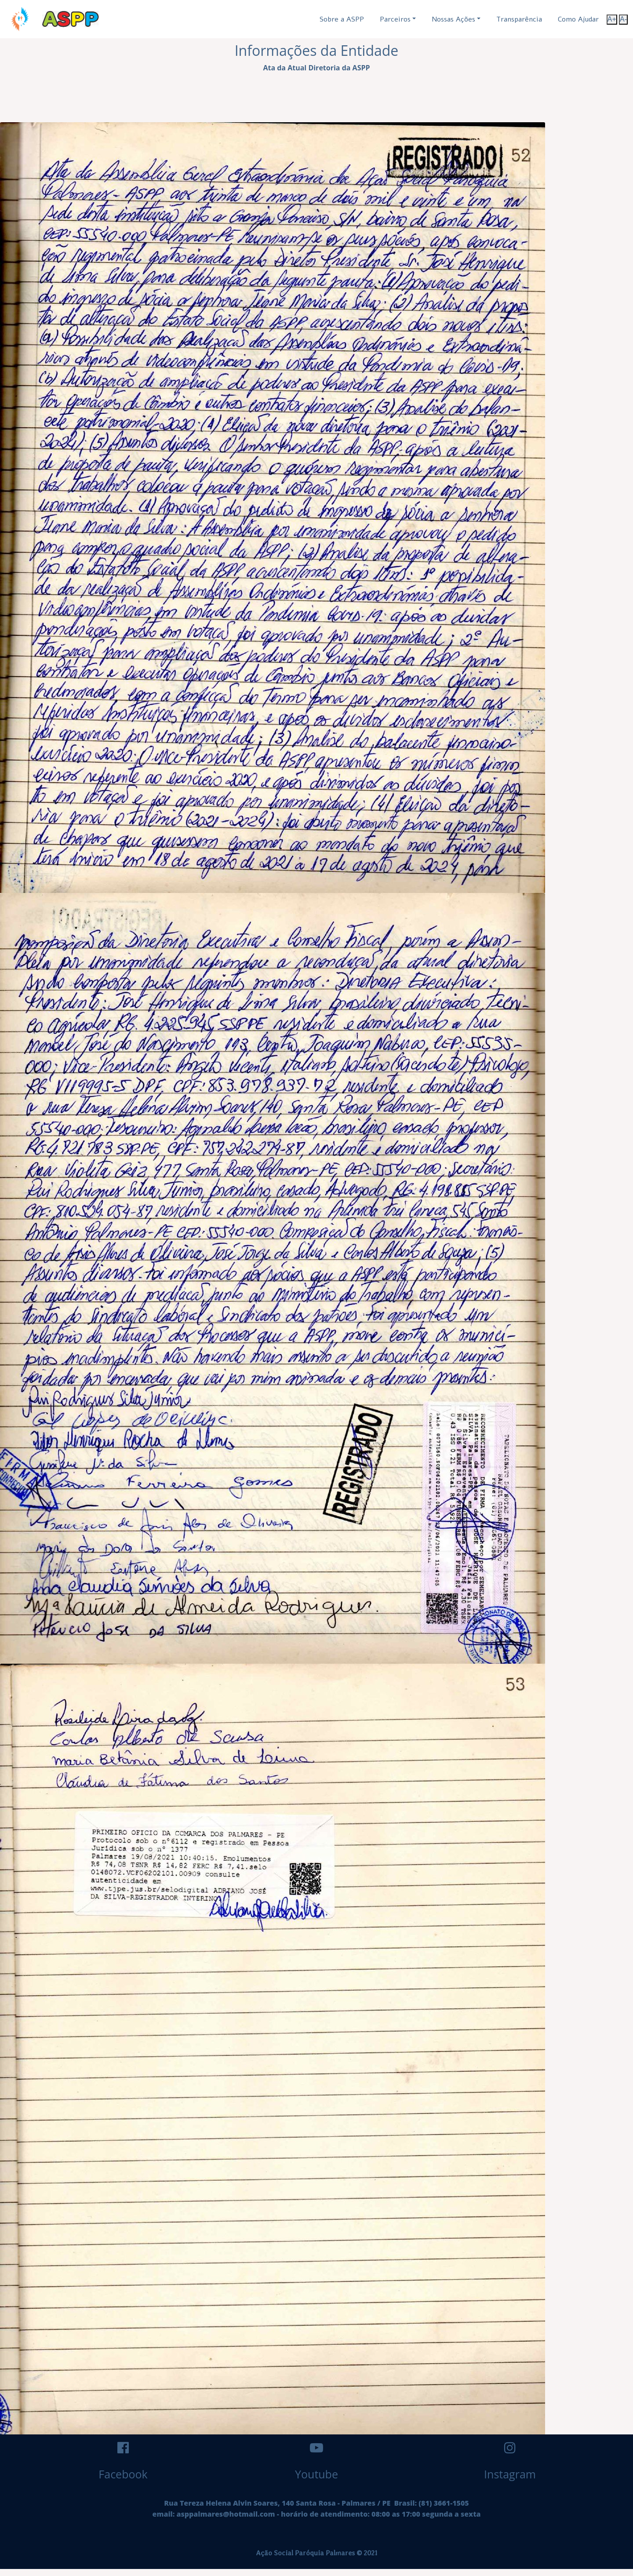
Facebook (123, 2474)
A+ (612, 19)
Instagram (510, 2474)
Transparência (519, 19)
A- (623, 19)
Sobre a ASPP (342, 19)
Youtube (316, 2474)
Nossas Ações (453, 19)
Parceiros (395, 19)
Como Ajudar (578, 19)
